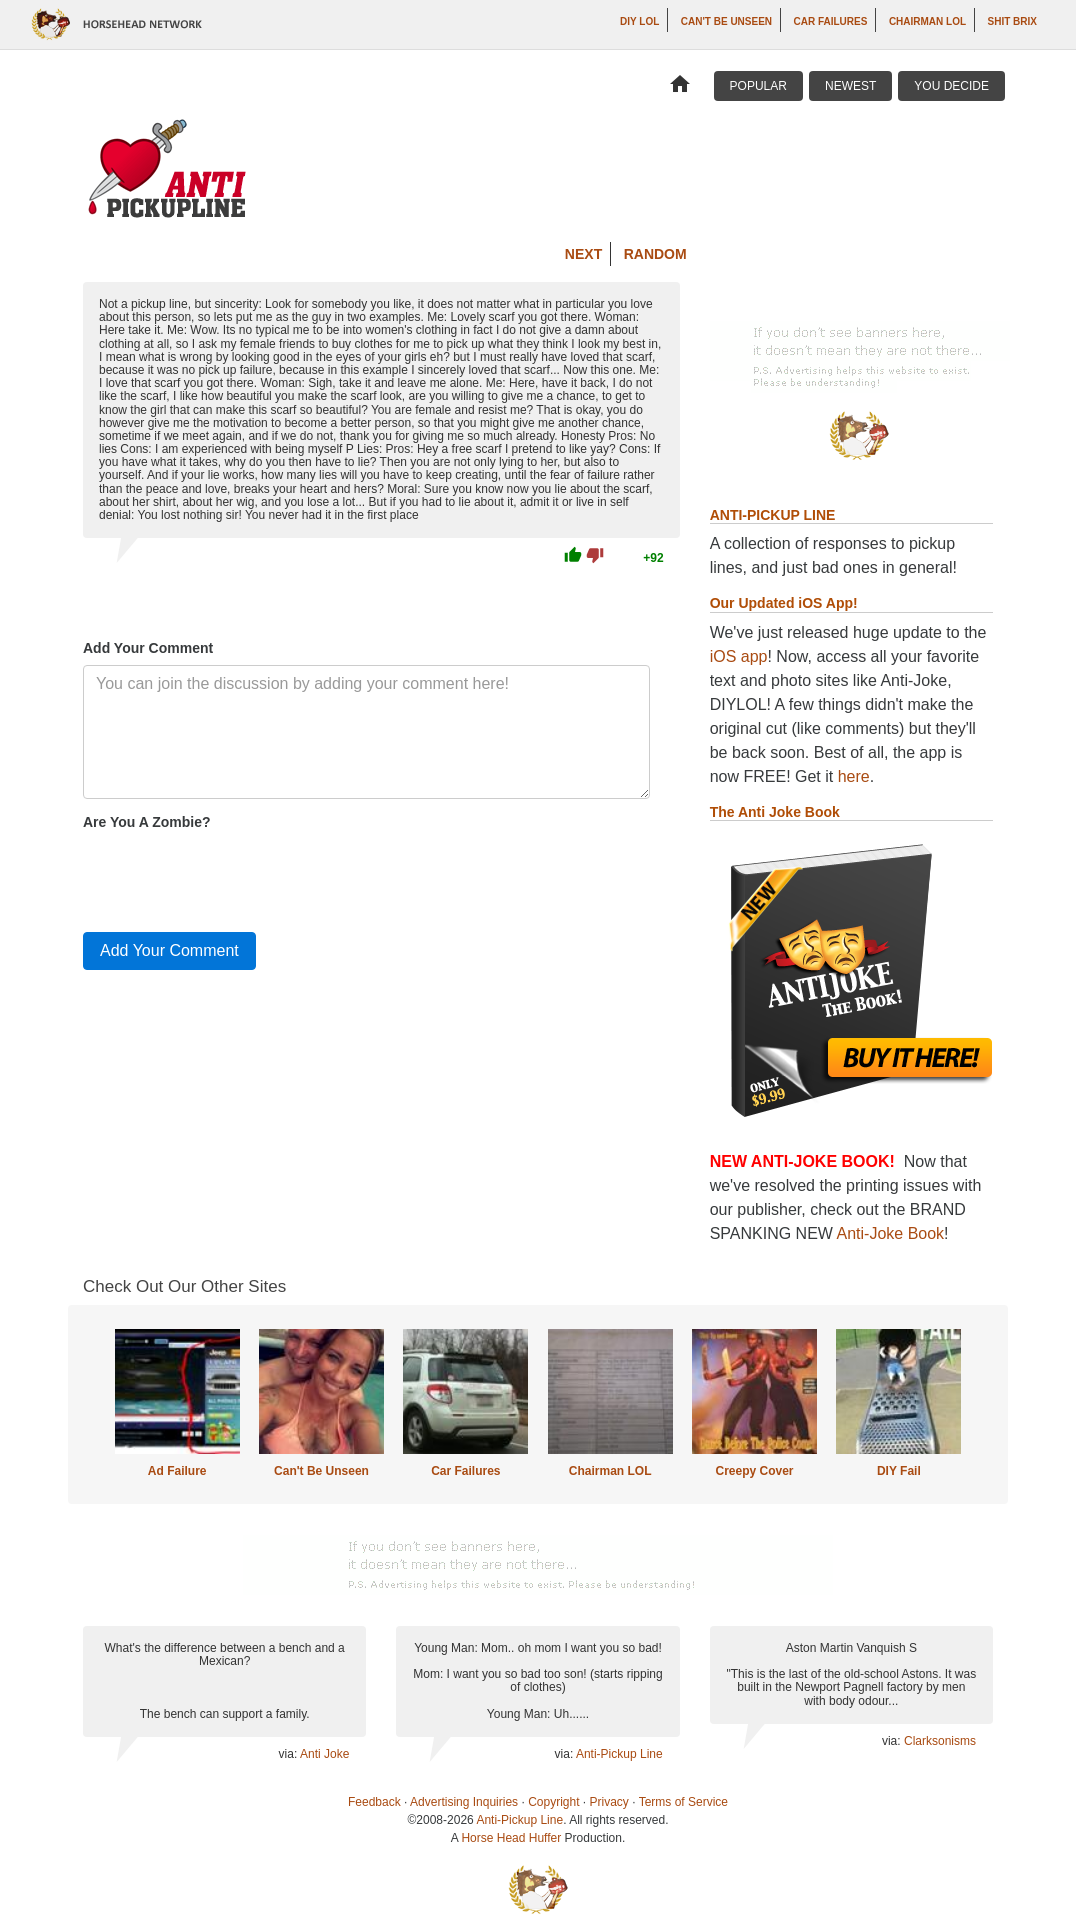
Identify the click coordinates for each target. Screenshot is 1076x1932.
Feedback (374, 1802)
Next (583, 254)
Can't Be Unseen (726, 21)
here (854, 776)
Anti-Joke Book (891, 1233)
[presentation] (235, 877)
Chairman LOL (927, 21)
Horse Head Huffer (511, 1838)
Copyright (553, 1802)
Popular (758, 86)
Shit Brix (1012, 21)
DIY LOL (639, 21)
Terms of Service (683, 1802)
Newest (850, 86)
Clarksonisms (940, 1741)
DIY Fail (899, 1471)
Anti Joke (324, 1754)
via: (289, 1754)
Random (655, 254)
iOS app (739, 656)
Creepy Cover (754, 1471)
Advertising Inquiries (464, 1802)
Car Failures (831, 21)
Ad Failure (177, 1471)
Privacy (609, 1802)
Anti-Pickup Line (619, 1754)
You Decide (951, 86)
